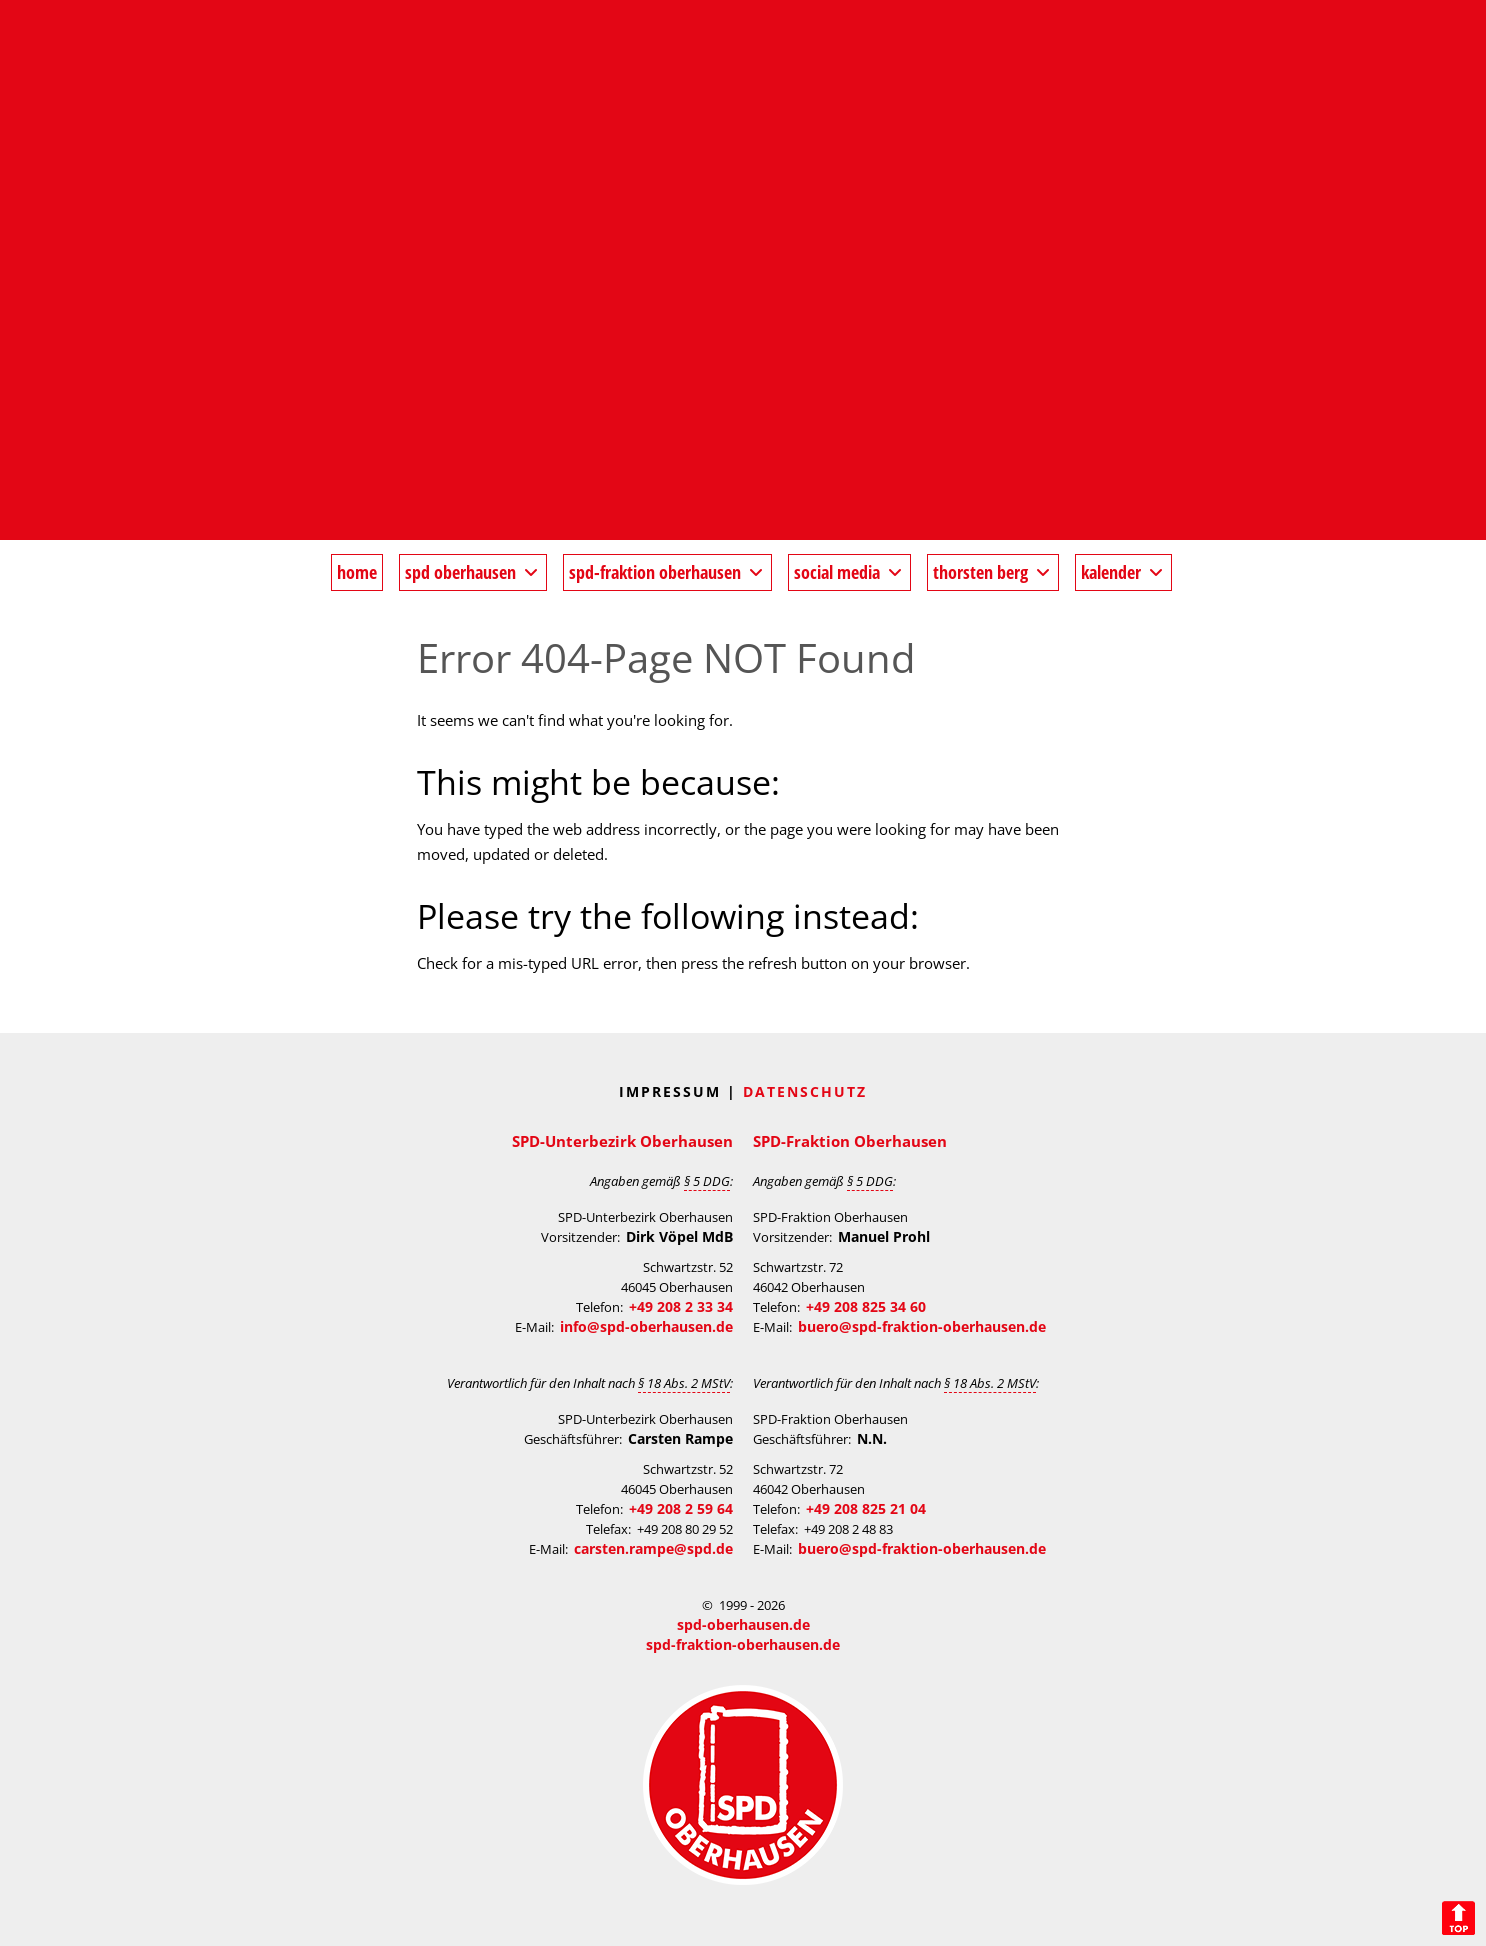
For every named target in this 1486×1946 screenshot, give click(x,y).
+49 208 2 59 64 (681, 1508)
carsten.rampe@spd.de (653, 1548)
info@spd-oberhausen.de (646, 1326)
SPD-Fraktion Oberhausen (850, 1141)
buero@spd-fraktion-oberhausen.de (922, 1326)
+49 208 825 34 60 (866, 1306)
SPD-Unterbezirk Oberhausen (622, 1141)
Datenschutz (805, 1091)
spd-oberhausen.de (743, 1624)
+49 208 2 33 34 (681, 1306)
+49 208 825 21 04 (866, 1508)
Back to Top (1458, 1918)
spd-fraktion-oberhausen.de (743, 1644)
